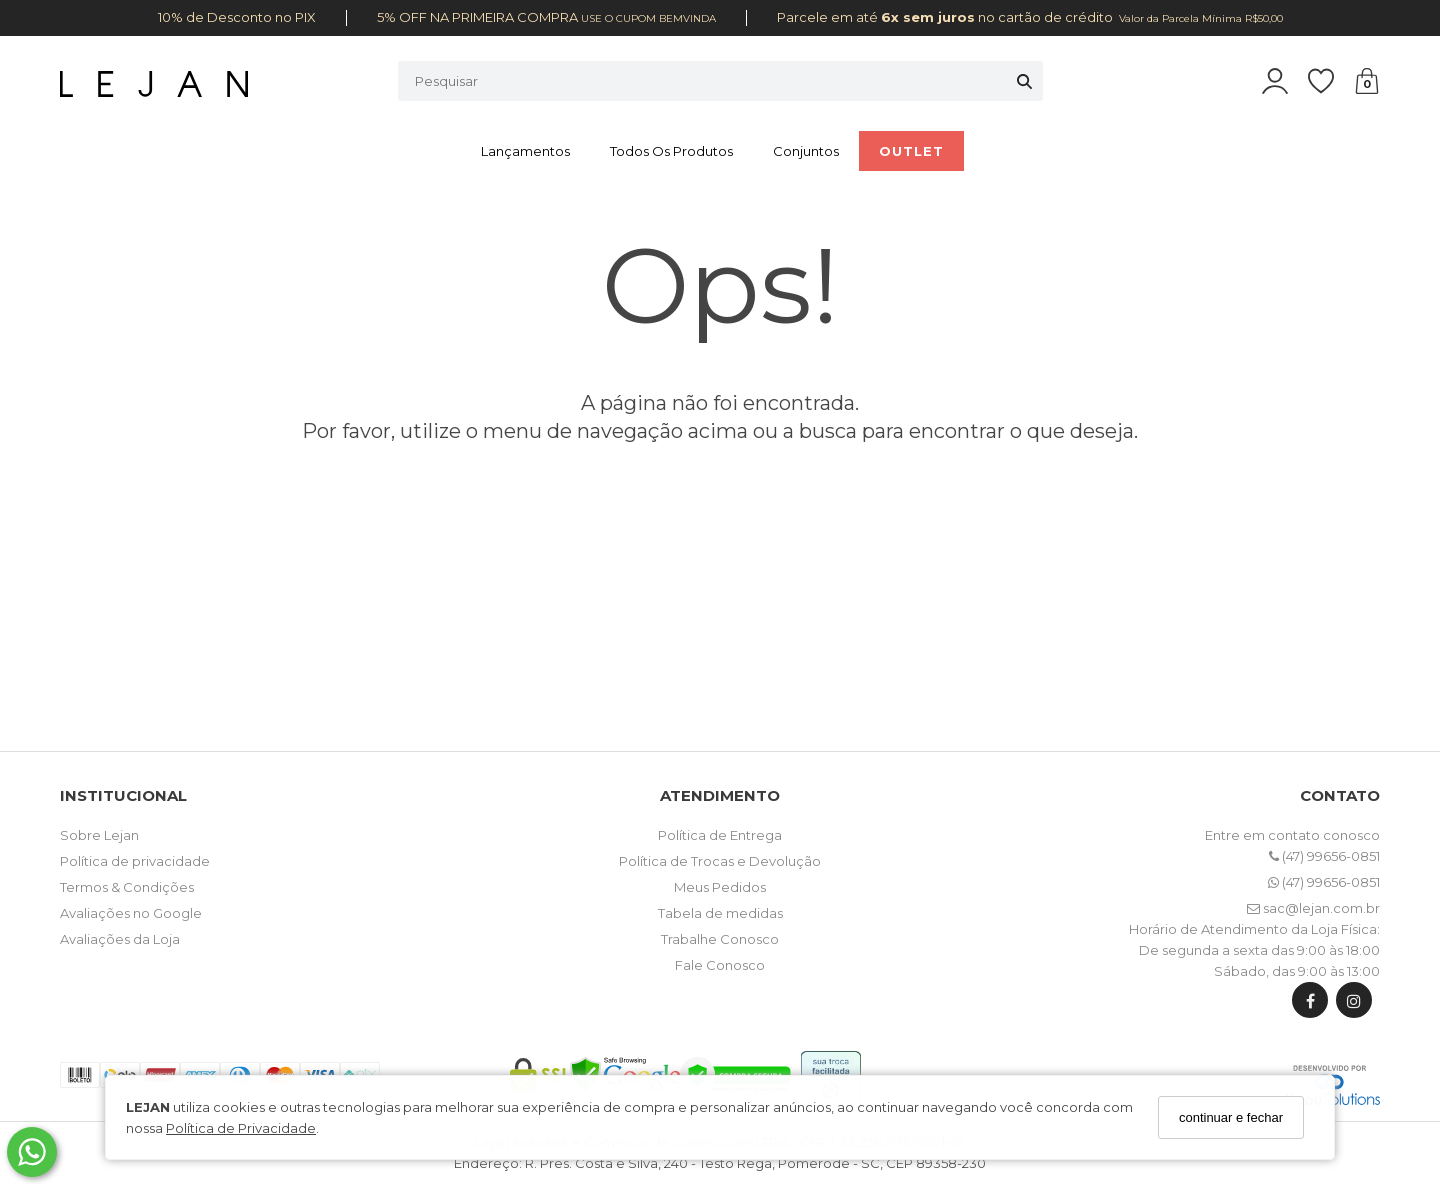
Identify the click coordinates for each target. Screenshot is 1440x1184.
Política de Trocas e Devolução (720, 861)
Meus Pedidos (720, 887)
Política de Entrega (720, 835)
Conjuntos (806, 151)
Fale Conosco (720, 965)
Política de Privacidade (241, 1128)
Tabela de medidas (720, 913)
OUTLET (911, 151)
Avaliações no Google (131, 913)
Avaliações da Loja (120, 939)
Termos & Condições (127, 887)
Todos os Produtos (671, 151)
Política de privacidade (135, 861)
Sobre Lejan (99, 835)
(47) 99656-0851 (1324, 856)
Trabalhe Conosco (720, 939)
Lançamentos (525, 151)
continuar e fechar (1231, 1117)
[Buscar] (1024, 81)
